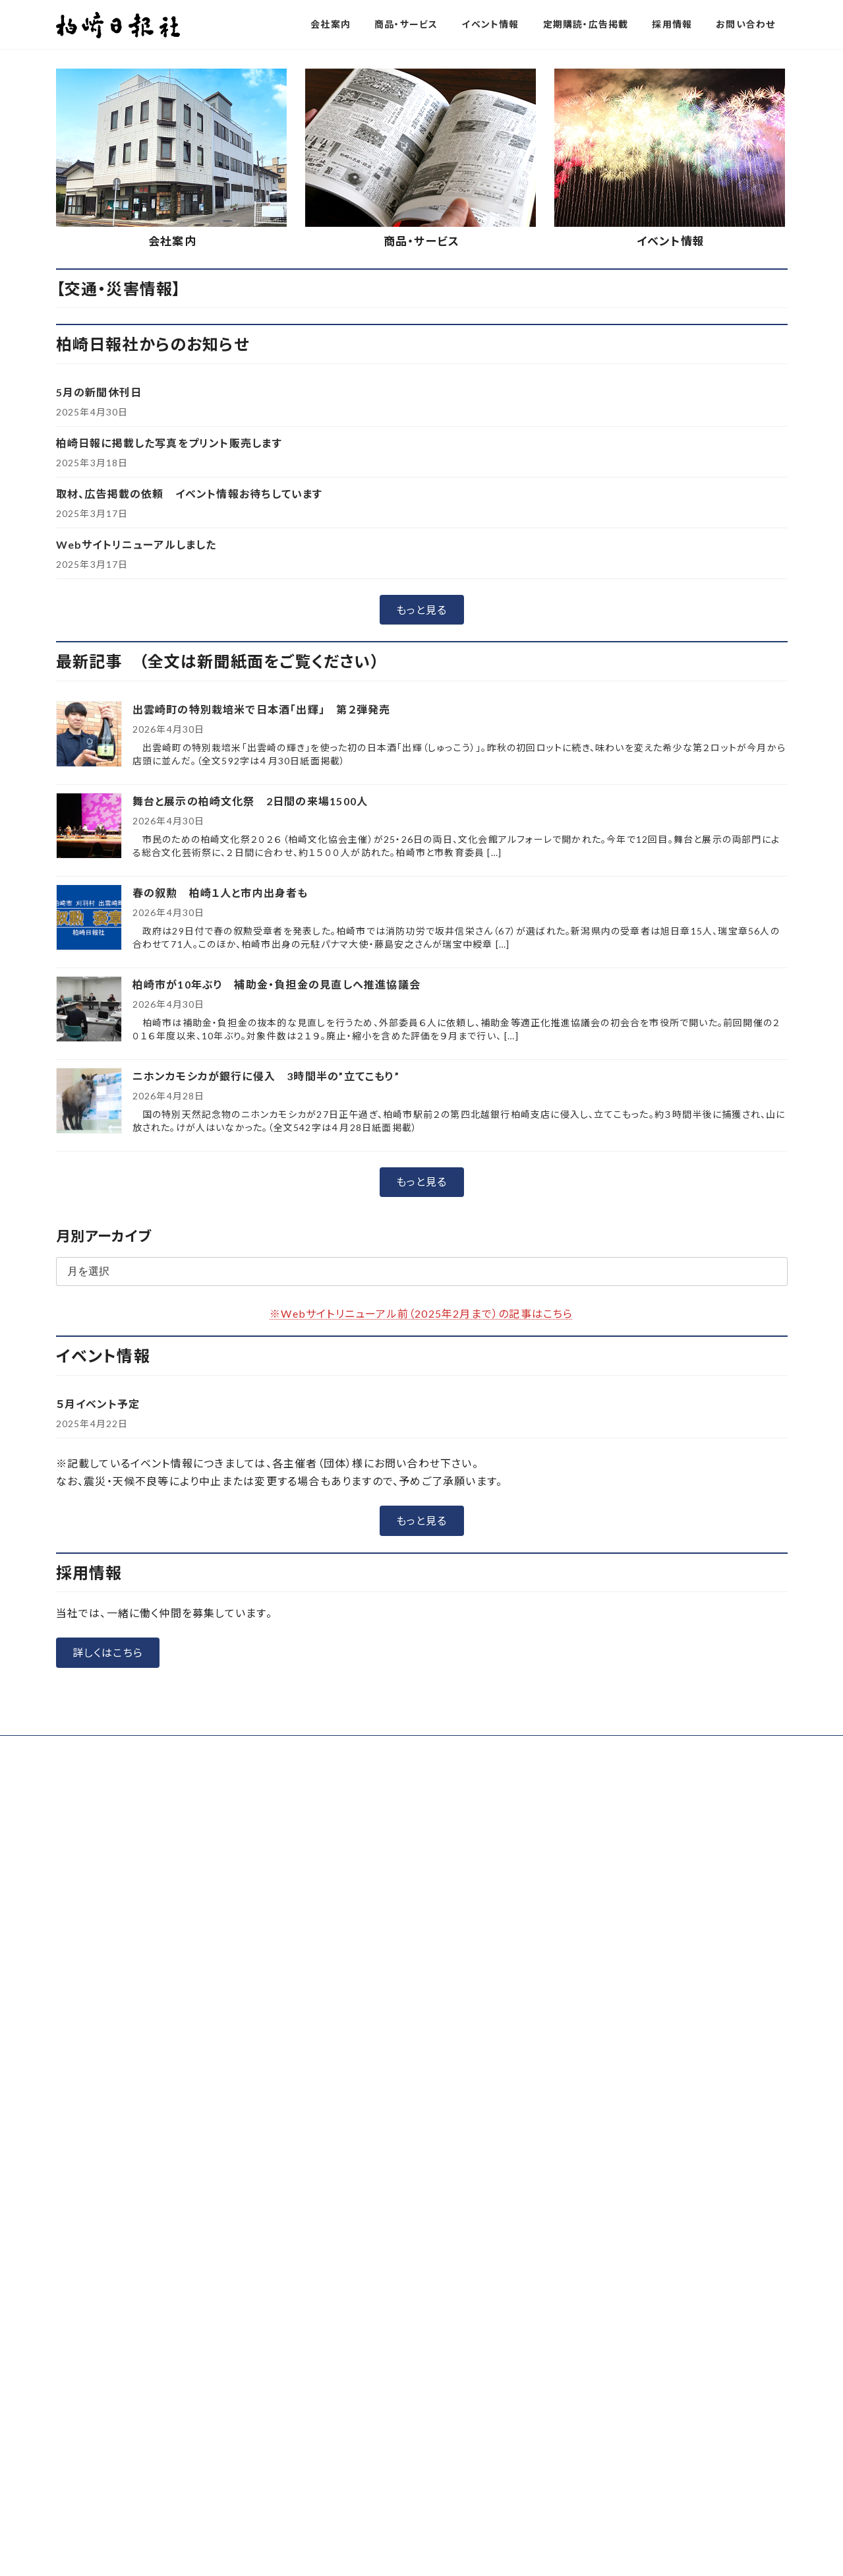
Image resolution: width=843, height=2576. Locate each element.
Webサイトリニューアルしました (136, 811)
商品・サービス (421, 507)
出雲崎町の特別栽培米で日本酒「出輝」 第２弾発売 (261, 975)
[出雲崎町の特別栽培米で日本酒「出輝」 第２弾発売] (89, 1001)
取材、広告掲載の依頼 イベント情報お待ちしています (189, 760)
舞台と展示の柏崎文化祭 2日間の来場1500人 (250, 1067)
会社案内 (172, 507)
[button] (372, 306)
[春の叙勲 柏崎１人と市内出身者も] (89, 1185)
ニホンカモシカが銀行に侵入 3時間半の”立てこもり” (265, 1342)
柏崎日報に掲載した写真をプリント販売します (169, 709)
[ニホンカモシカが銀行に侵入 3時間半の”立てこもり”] (89, 1368)
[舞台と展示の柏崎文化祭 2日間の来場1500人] (89, 1093)
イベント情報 (671, 507)
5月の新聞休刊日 (99, 658)
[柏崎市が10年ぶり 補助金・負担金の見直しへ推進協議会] (89, 1276)
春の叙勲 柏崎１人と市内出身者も (226, 1159)
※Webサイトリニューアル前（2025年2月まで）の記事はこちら (421, 1580)
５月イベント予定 (98, 1670)
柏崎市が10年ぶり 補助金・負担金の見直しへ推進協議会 (276, 1250)
